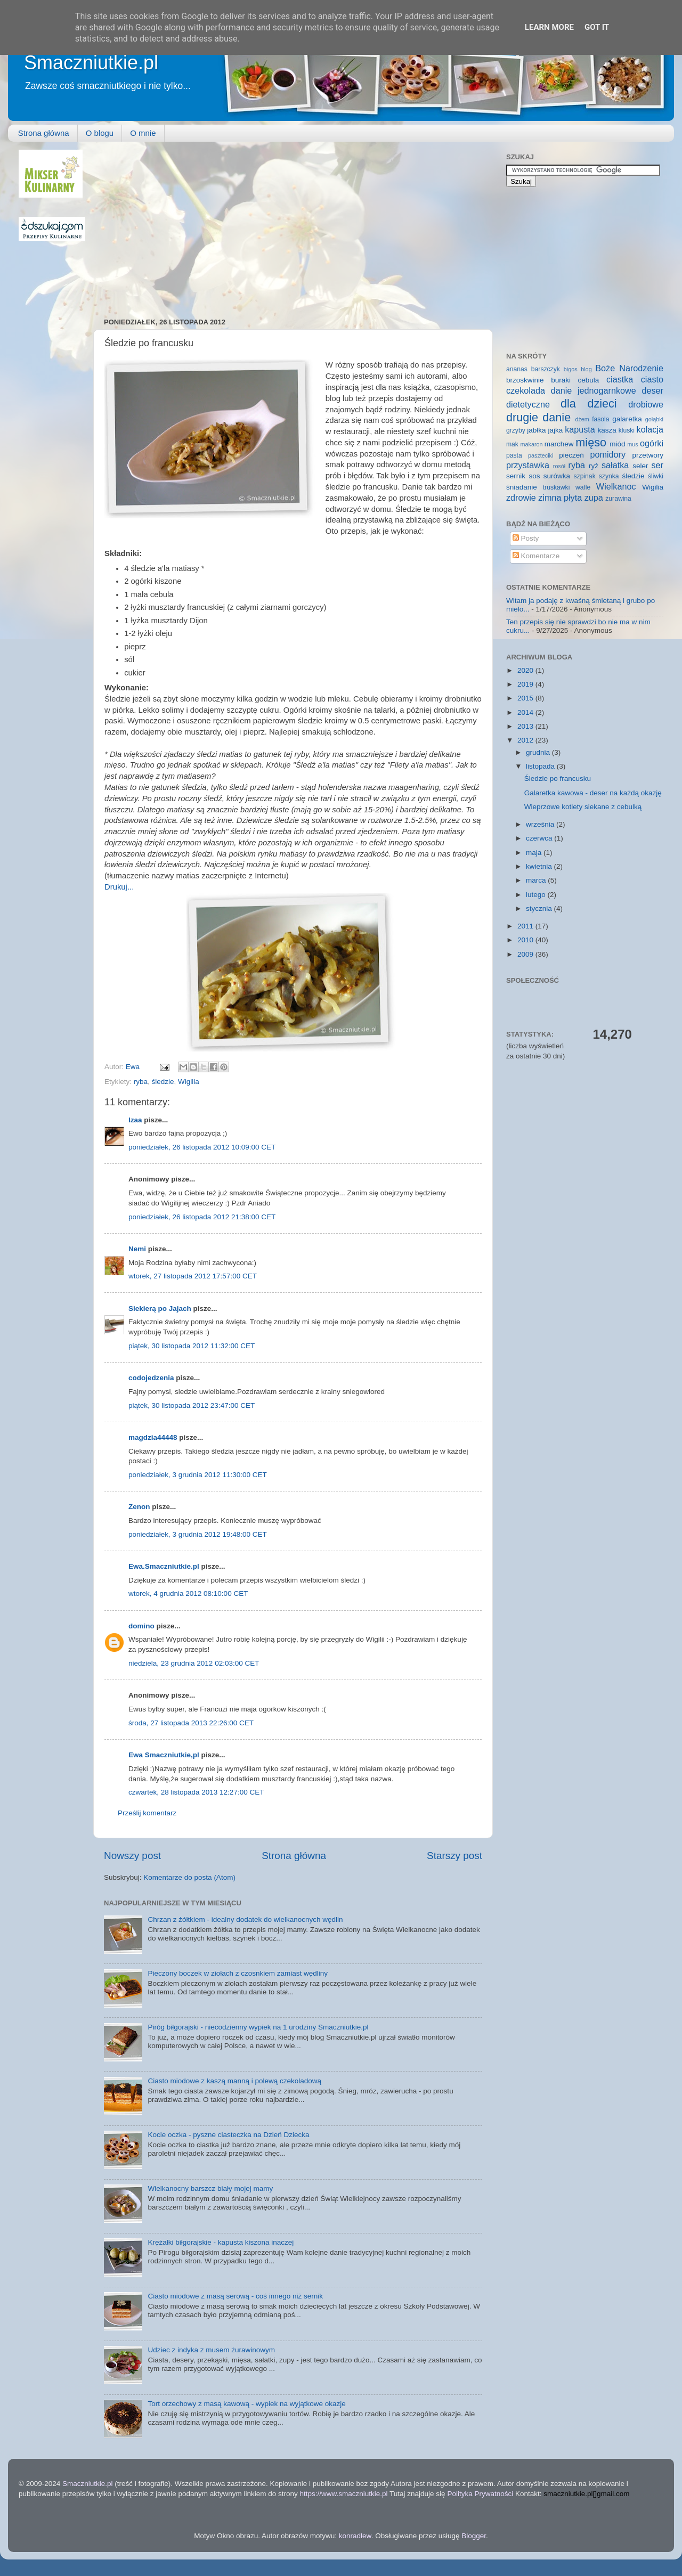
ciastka (619, 379)
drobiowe (645, 404)
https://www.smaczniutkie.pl (343, 2494)
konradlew (355, 2536)
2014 (526, 712)
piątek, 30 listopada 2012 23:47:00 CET (191, 1405)
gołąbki (654, 419)
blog (586, 369)
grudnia (539, 752)
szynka (609, 476)
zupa (593, 497)
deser (653, 390)
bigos (571, 369)
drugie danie (538, 417)
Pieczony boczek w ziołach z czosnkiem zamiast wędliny (238, 1973)
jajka (555, 430)
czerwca (540, 838)
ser (658, 465)
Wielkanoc (616, 486)
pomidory (608, 454)
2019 (526, 684)
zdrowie (521, 497)
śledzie (163, 1082)
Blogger (473, 2536)
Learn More (549, 27)
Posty (526, 538)
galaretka (627, 419)
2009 (526, 954)
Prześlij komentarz (147, 1813)
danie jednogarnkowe (593, 390)
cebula (588, 380)
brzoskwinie (525, 380)
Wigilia (188, 1082)
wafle (582, 487)
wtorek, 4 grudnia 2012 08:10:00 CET (188, 1593)
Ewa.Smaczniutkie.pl (163, 1566)
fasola (600, 419)
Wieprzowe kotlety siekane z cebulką (583, 807)
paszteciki (540, 455)
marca (537, 880)
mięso (590, 442)
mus (632, 444)
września (541, 824)
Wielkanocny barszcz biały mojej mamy (210, 2188)
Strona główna (43, 132)
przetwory (647, 455)
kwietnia (540, 866)
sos (534, 476)
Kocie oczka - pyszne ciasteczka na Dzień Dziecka (228, 2135)
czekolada (525, 390)
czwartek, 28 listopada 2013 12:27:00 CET (196, 1792)
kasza (607, 430)
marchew (559, 444)
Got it (596, 27)
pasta (514, 455)
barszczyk (545, 369)
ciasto (652, 379)
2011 (526, 926)
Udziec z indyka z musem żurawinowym (211, 2350)
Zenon (139, 1507)
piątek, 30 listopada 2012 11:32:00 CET (191, 1346)
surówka (556, 476)
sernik (515, 476)
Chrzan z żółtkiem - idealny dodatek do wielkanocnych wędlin (245, 1919)
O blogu (100, 132)
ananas (516, 369)
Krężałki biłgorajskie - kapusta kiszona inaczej (221, 2242)
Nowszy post (132, 1855)
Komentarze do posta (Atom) (189, 1877)
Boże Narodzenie (629, 368)
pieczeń (571, 455)
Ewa (134, 1067)
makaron (531, 444)
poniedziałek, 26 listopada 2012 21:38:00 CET (201, 1217)
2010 (526, 940)
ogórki (651, 443)
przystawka (527, 465)
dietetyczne (528, 404)
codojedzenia (151, 1378)
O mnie (143, 132)
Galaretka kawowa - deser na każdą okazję (593, 793)
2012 (526, 740)
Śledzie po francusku (557, 778)
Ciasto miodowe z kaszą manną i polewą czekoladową (234, 2081)
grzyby (515, 430)
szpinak (585, 476)
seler (640, 466)
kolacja (650, 429)
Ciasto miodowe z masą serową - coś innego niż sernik (235, 2296)
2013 (526, 726)
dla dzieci (589, 403)
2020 (526, 670)
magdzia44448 (152, 1437)
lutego (537, 895)
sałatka (615, 465)
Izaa (135, 1120)
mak (512, 444)
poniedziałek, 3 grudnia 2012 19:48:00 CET (197, 1534)
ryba (141, 1082)
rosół (559, 466)
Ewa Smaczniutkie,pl (163, 1755)
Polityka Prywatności (480, 2494)
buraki (561, 380)
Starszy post (454, 1855)
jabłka (536, 430)
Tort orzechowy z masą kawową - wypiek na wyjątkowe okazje (246, 2404)
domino (141, 1626)
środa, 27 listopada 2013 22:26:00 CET (191, 1723)
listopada (541, 766)
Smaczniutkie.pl (91, 63)
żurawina (618, 498)
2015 (526, 698)
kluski (627, 430)
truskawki (556, 487)
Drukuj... (119, 887)
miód (617, 444)
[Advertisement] (245, 224)
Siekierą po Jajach (159, 1309)
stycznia (540, 908)
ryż (593, 466)
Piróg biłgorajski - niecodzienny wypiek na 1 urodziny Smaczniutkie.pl (258, 2027)
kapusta (580, 429)
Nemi (137, 1249)
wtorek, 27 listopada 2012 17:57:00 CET (192, 1276)
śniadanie (521, 487)
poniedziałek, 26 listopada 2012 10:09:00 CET (201, 1147)
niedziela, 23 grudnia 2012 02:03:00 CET (193, 1663)
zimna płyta (560, 497)
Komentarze (536, 556)
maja (534, 853)
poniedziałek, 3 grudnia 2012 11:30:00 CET (197, 1475)
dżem (582, 419)
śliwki (655, 476)
